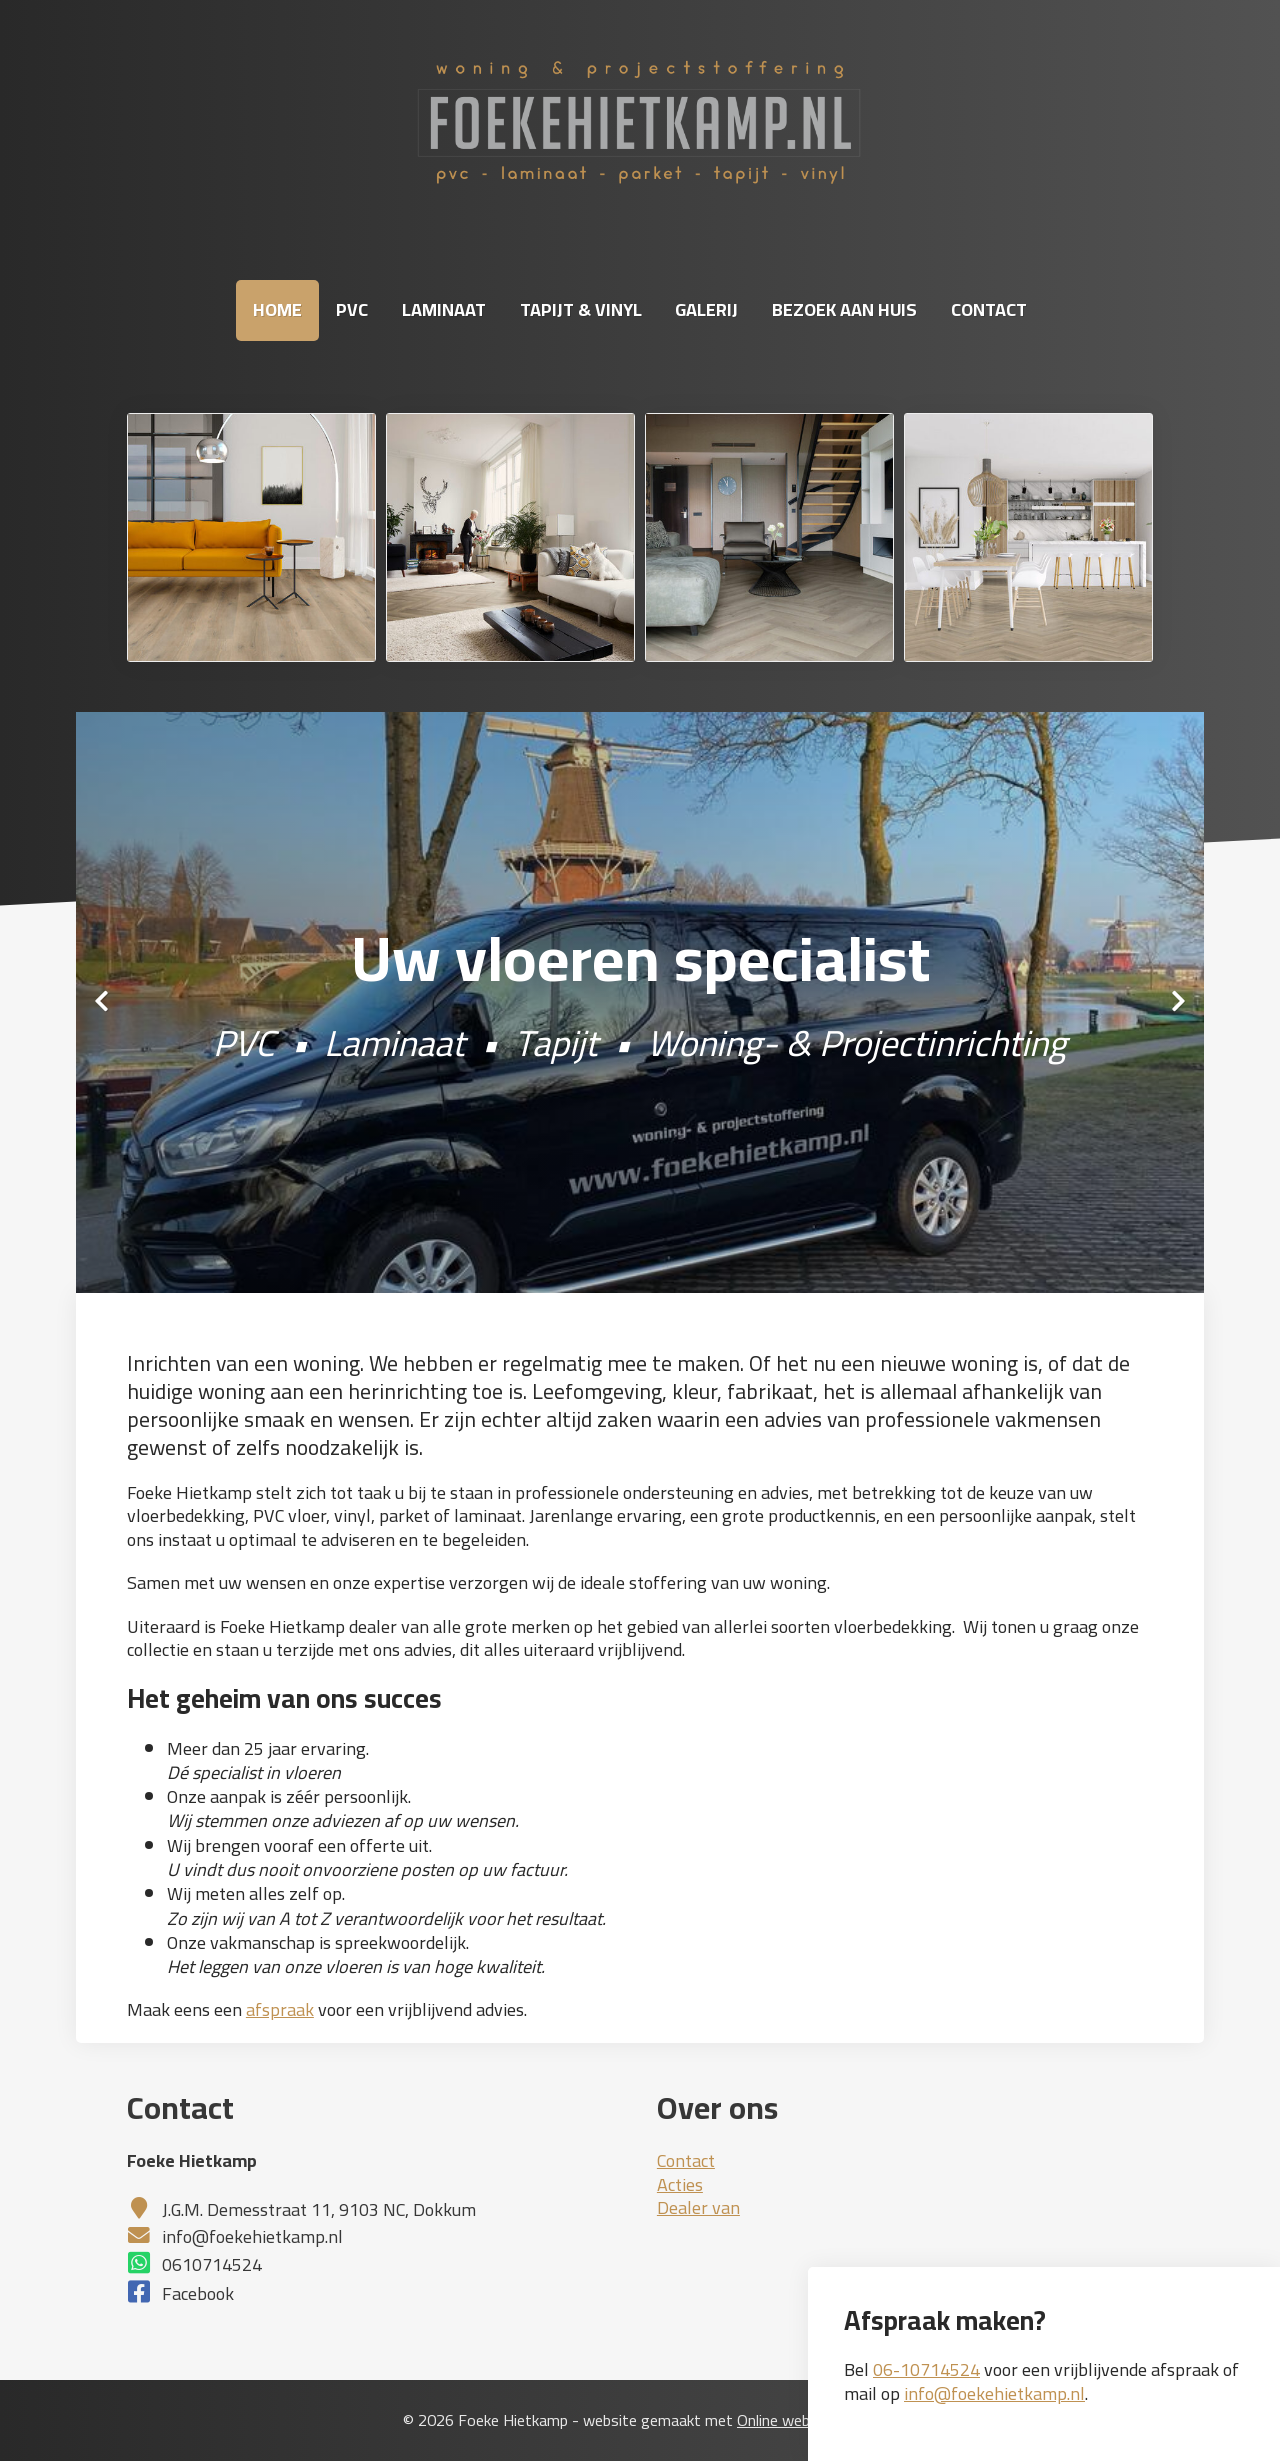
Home (277, 309)
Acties (680, 2184)
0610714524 (212, 2264)
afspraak (280, 2009)
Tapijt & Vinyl (581, 309)
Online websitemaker (807, 2420)
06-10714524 (926, 2369)
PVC (352, 309)
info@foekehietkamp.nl (994, 2393)
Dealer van (698, 2207)
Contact (989, 309)
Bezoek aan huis (844, 309)
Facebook (198, 2293)
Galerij (706, 309)
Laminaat (444, 309)
